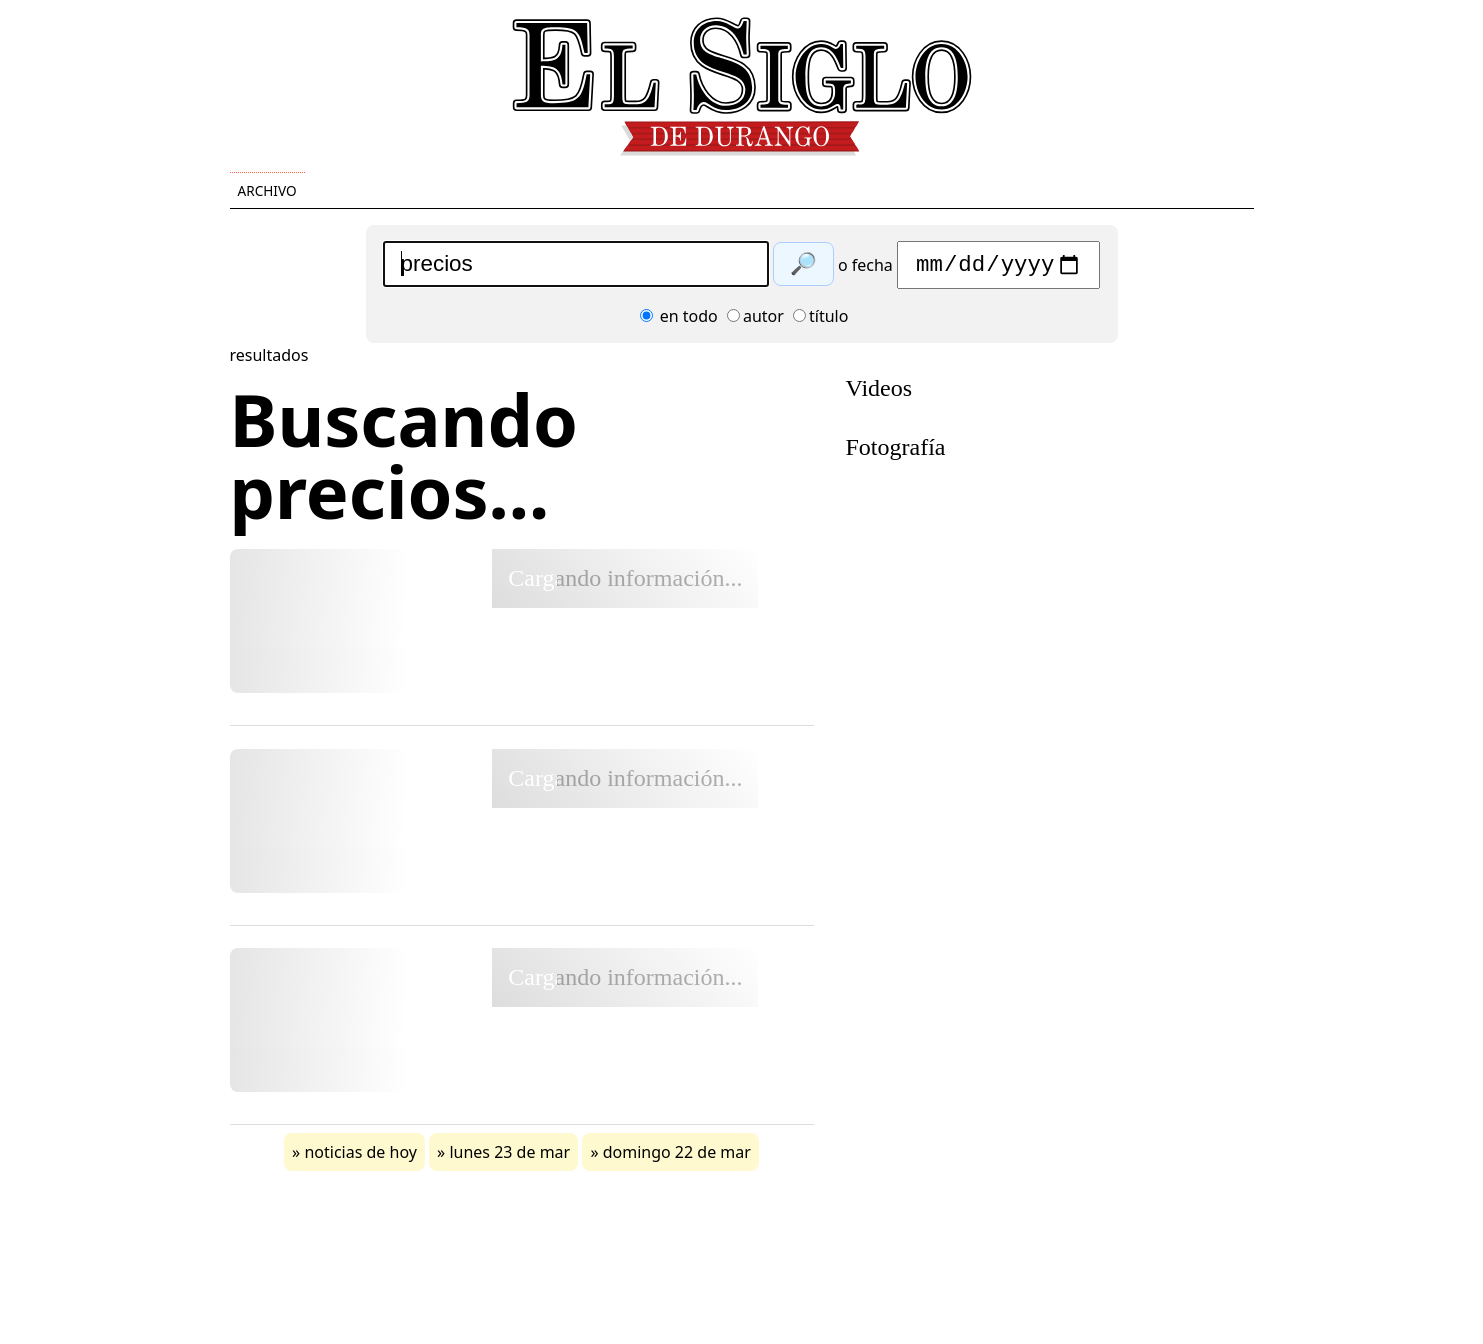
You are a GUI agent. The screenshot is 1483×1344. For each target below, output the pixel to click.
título (820, 321)
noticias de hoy (360, 1157)
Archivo (267, 190)
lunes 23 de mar (509, 1157)
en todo (679, 321)
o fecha (865, 270)
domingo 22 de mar (677, 1157)
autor (755, 321)
